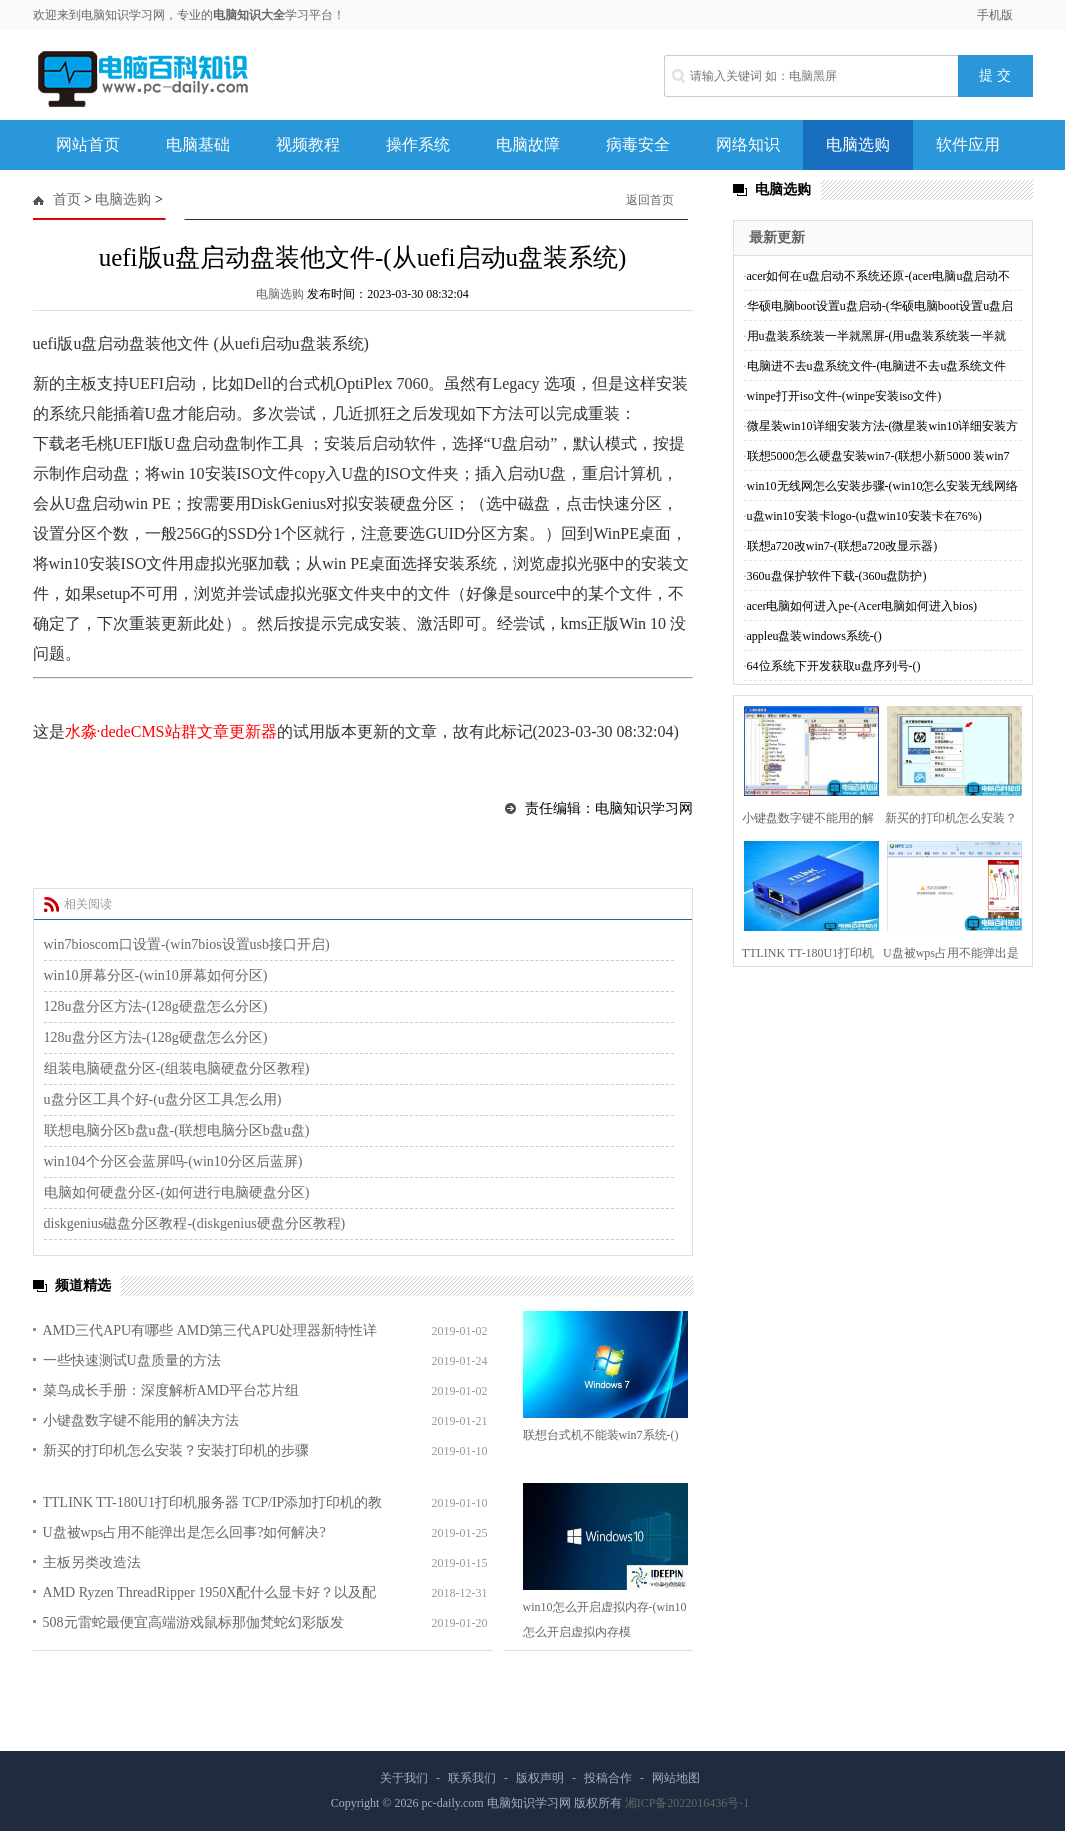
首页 (67, 199)
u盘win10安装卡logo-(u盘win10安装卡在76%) (864, 516)
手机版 (995, 15)
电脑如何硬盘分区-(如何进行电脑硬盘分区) (177, 1192)
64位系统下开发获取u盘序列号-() (834, 666)
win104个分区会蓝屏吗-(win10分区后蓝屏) (173, 1161)
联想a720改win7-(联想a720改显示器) (842, 546)
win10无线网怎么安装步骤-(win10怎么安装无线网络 (883, 486)
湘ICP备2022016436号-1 (687, 1803)
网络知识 (748, 144)
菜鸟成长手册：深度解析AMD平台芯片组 (171, 1390)
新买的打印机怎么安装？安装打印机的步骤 (176, 1450)
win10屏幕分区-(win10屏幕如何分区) (156, 975)
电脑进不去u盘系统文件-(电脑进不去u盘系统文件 (877, 366)
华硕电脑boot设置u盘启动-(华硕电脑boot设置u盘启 (880, 306)
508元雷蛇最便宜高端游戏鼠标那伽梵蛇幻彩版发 (193, 1622)
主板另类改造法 (92, 1562)
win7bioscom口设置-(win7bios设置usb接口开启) (187, 944)
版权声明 (540, 1778)
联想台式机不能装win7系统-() (601, 1435)
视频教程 (308, 144)
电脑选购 (858, 144)
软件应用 (968, 144)
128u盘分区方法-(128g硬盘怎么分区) (156, 1006)
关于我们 (404, 1778)
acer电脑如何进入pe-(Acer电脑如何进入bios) (862, 606)
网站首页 (88, 144)
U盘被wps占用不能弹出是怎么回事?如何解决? (184, 1532)
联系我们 (472, 1778)
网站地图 (676, 1778)
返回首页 (650, 200)
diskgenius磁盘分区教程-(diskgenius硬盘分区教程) (195, 1223)
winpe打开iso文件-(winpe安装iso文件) (844, 396)
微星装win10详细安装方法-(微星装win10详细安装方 (883, 426)
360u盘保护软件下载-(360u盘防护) (837, 576)
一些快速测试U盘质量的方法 (132, 1360)
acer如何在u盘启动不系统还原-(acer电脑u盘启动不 (879, 276)
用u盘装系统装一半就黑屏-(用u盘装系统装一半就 (877, 336)
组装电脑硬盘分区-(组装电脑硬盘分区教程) (177, 1068)
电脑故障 (528, 144)
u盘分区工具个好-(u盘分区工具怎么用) (163, 1099)
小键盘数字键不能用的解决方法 (141, 1420)
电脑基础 (198, 144)
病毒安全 (638, 144)
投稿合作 (608, 1778)
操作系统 (418, 144)
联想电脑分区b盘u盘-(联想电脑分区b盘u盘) (177, 1130)
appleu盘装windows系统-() (814, 636)
